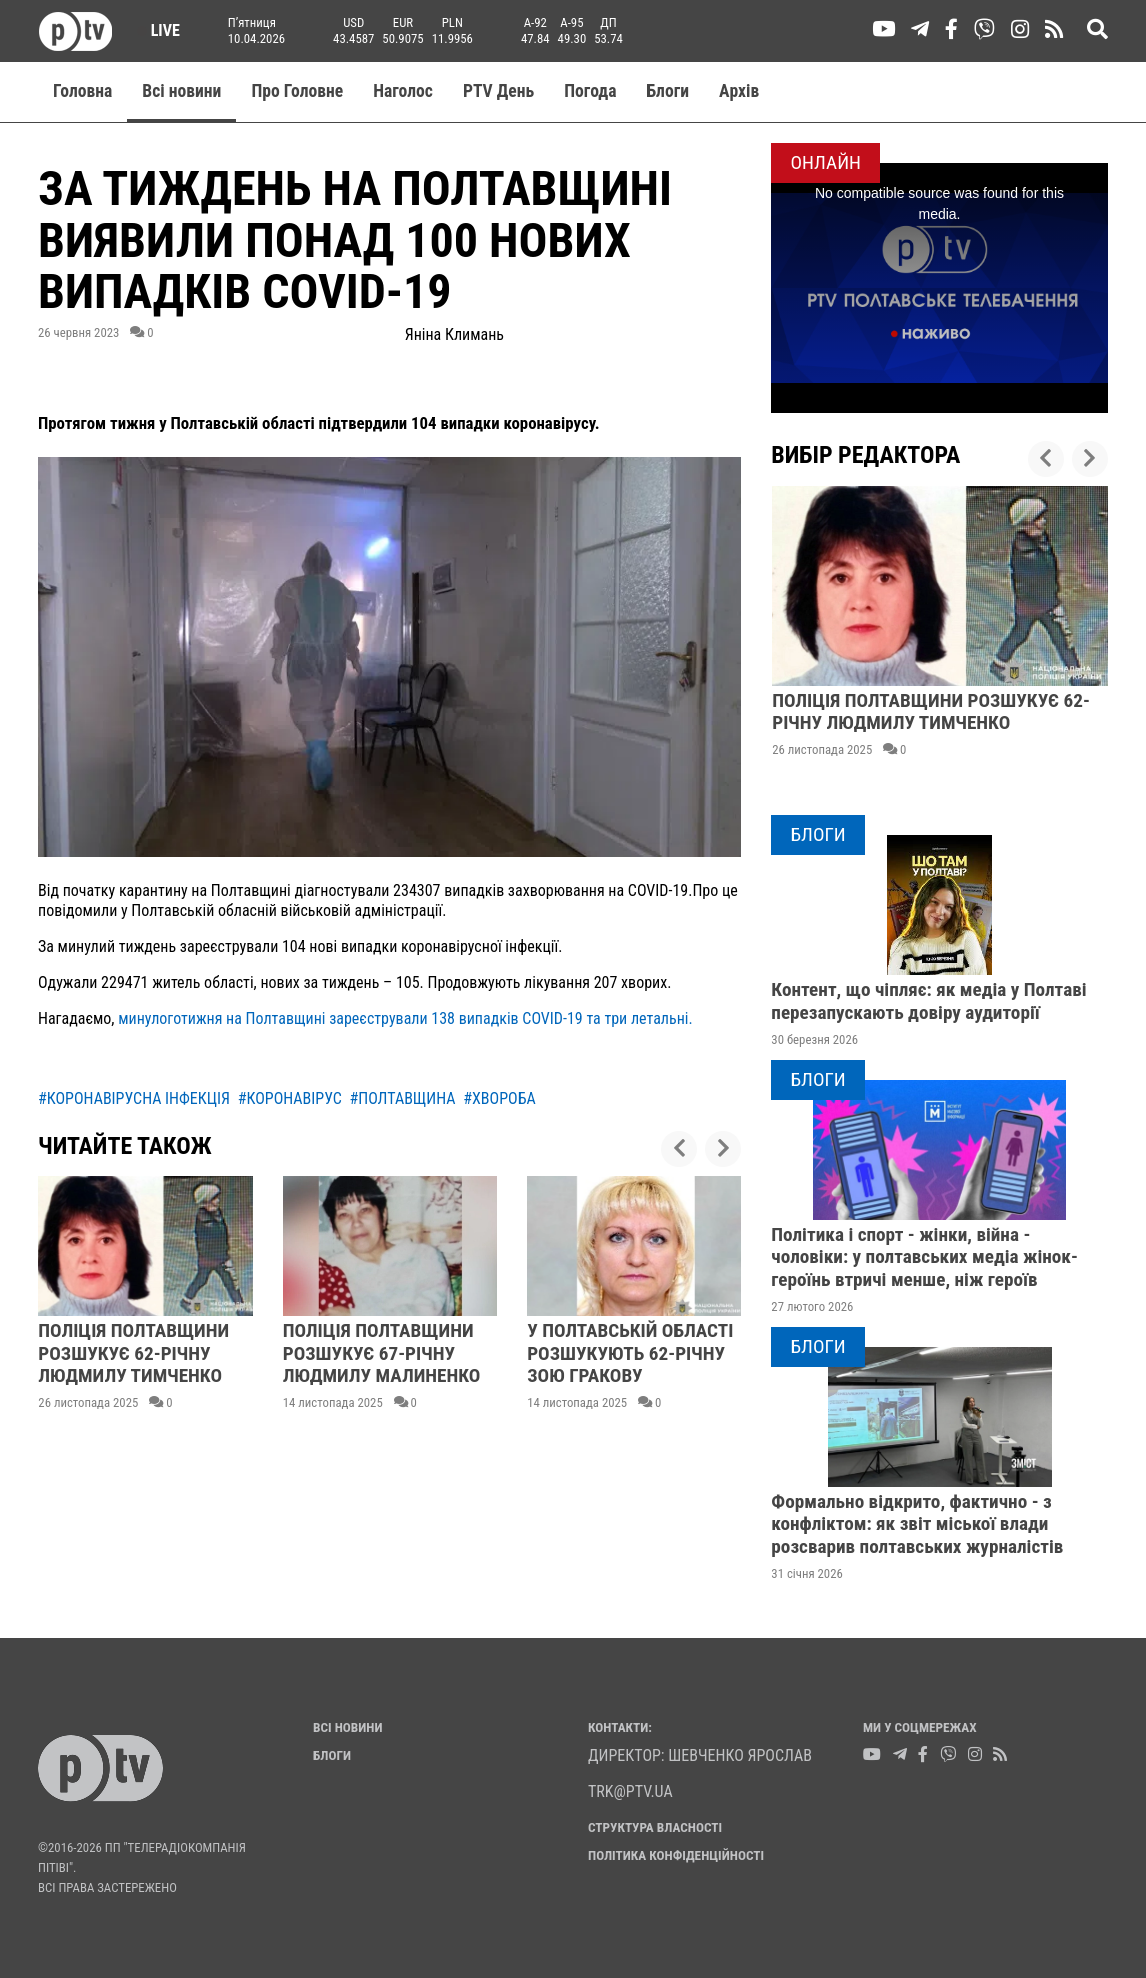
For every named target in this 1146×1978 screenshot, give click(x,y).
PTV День (498, 91)
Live (158, 30)
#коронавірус (290, 1098)
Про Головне (297, 91)
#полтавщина (403, 1098)
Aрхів (739, 91)
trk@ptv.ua (630, 1791)
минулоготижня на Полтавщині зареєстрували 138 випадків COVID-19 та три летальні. (405, 1018)
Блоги (668, 91)
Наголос (403, 91)
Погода (590, 91)
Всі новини (181, 91)
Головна (82, 91)
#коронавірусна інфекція (134, 1098)
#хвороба (499, 1098)
